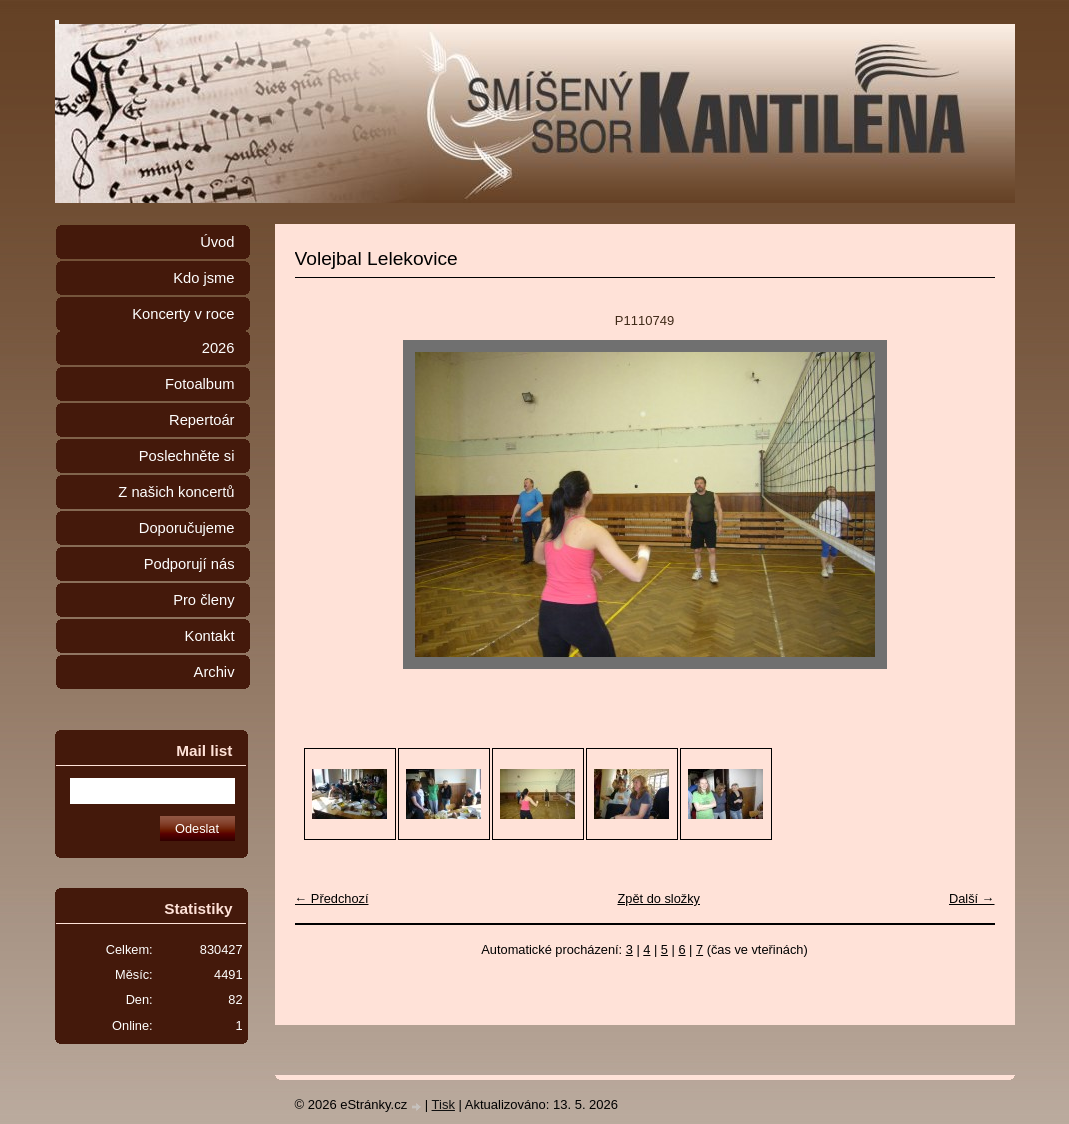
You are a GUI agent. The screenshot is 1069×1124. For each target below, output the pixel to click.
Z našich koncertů (176, 492)
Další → (972, 898)
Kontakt (210, 636)
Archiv (214, 672)
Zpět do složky (658, 898)
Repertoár (201, 420)
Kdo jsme (203, 278)
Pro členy (203, 600)
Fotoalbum (200, 384)
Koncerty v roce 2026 (183, 331)
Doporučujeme (187, 528)
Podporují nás (189, 564)
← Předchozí (332, 898)
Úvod (217, 242)
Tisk (443, 1104)
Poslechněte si (187, 456)
